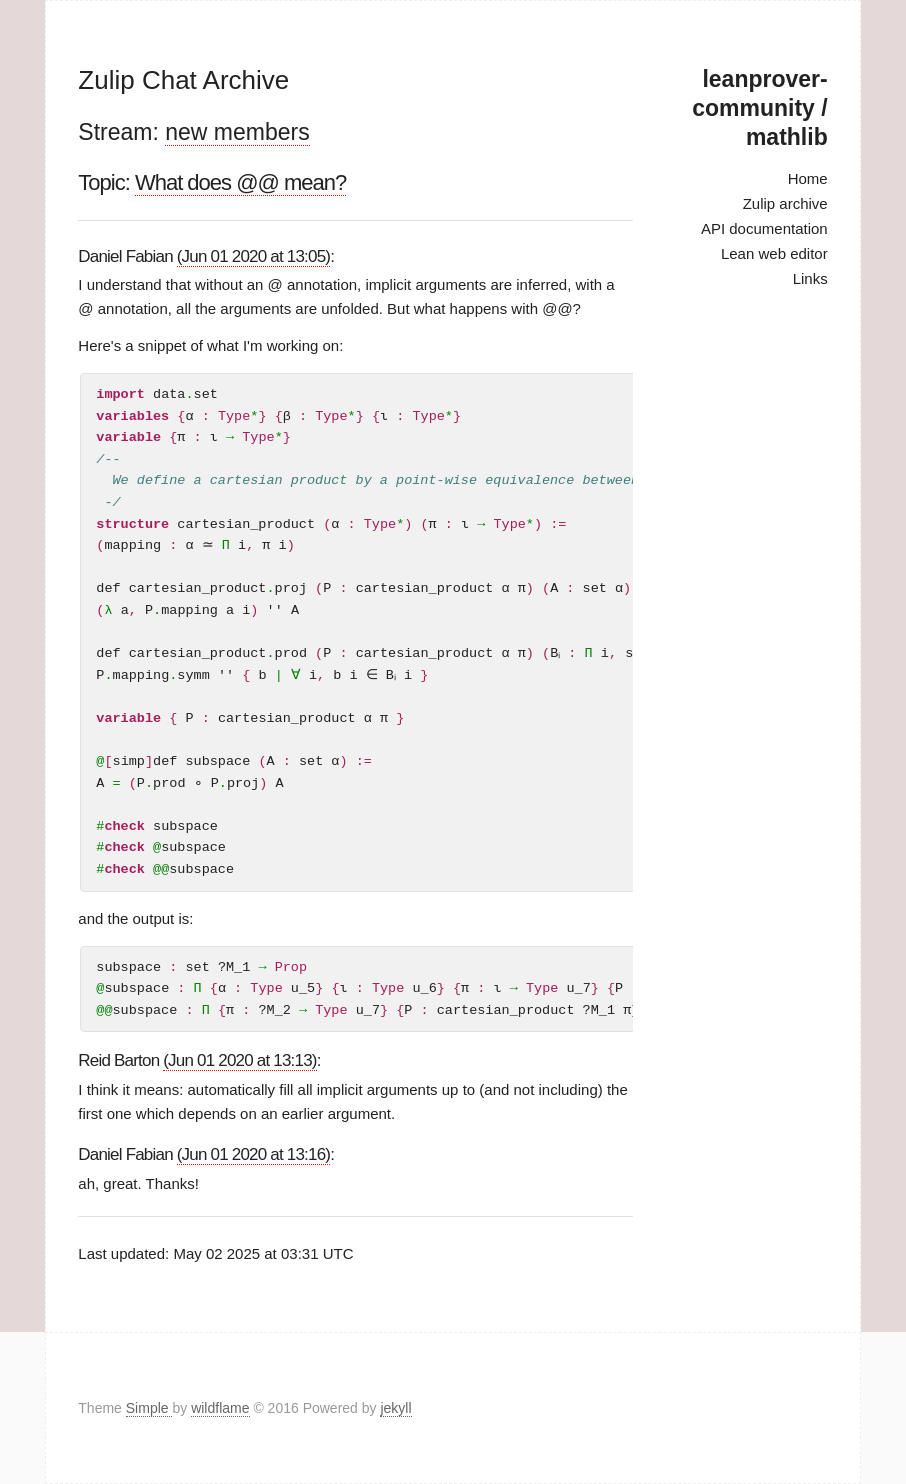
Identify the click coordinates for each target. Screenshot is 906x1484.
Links (810, 278)
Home (808, 178)
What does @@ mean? (240, 182)
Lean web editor (774, 253)
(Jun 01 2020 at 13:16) (253, 1154)
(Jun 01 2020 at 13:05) (253, 256)
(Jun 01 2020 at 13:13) (239, 1060)
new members (237, 132)
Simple (149, 1408)
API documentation (764, 228)
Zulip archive (785, 203)
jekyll (395, 1408)
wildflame (220, 1408)
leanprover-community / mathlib (759, 108)
